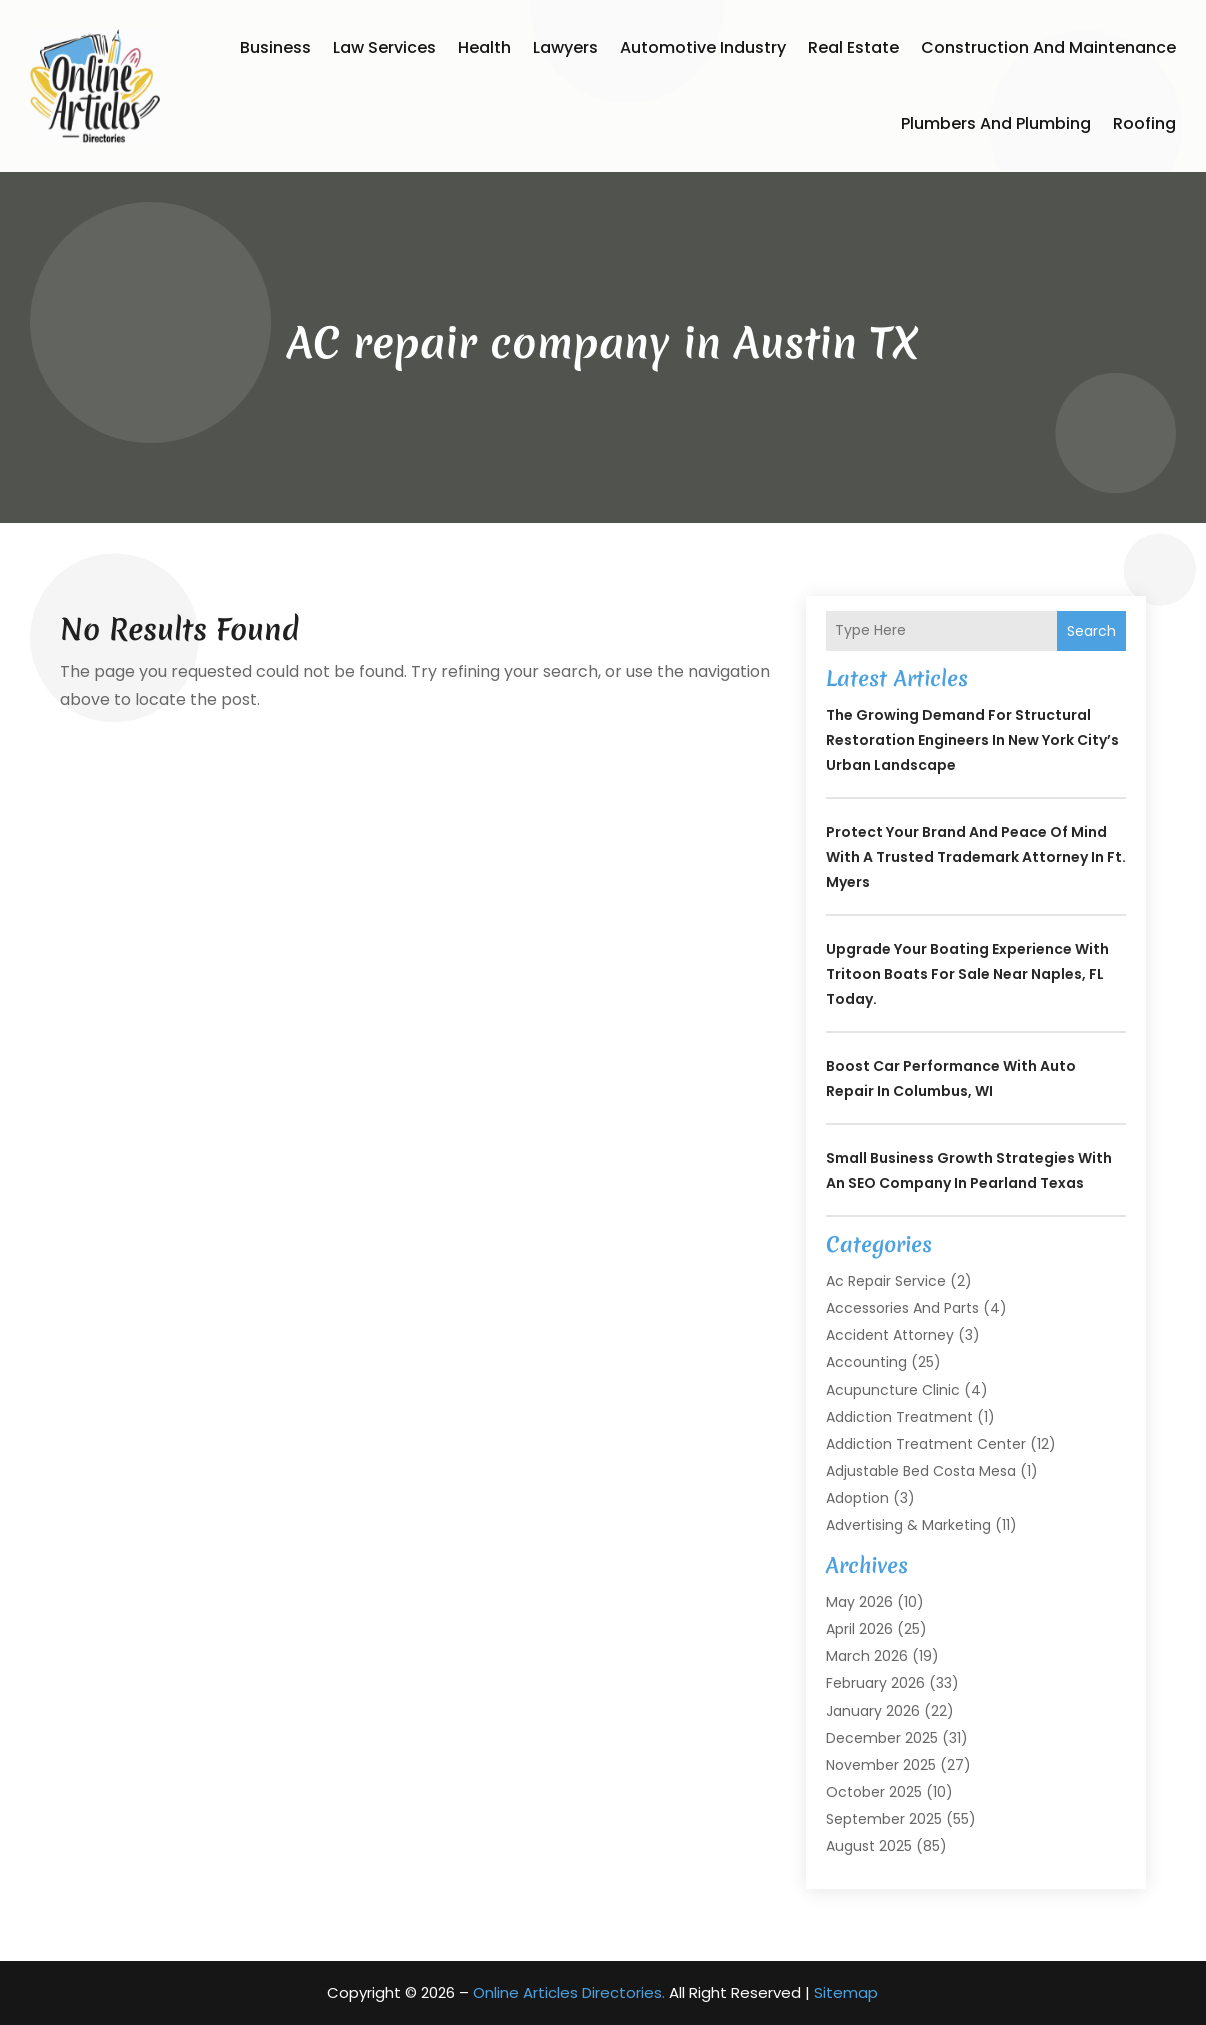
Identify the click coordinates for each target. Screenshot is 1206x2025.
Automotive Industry (703, 47)
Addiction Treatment (899, 1417)
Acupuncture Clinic (893, 1390)
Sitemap (846, 1992)
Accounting (866, 1362)
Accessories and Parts (902, 1308)
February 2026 (875, 1683)
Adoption (857, 1498)
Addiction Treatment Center (926, 1444)
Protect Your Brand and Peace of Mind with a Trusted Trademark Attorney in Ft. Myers (976, 857)
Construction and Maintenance (1048, 47)
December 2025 (882, 1738)
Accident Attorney (890, 1335)
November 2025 (881, 1765)
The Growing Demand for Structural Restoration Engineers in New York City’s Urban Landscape (972, 740)
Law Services (384, 47)
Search (1091, 631)
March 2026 (867, 1656)
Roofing (1144, 123)
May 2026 (859, 1602)
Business (275, 47)
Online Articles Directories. (569, 1992)
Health (484, 47)
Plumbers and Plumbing (996, 123)
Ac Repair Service (886, 1281)
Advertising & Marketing (908, 1525)
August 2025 (869, 1846)
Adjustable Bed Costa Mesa (921, 1471)
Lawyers (565, 47)
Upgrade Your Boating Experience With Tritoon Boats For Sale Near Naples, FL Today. (967, 974)
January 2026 (873, 1711)
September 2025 (884, 1819)
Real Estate (853, 47)
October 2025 (874, 1792)
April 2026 (859, 1629)
